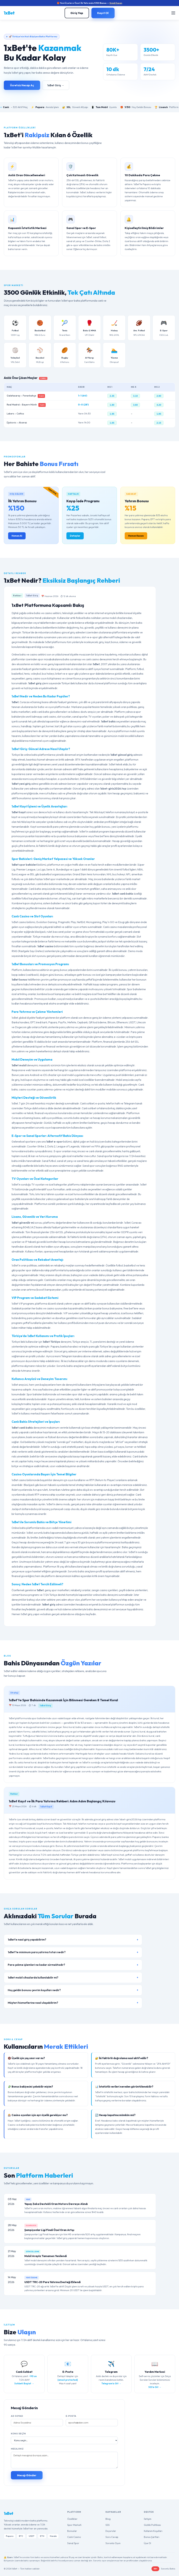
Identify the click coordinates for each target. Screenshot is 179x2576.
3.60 (135, 405)
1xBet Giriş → (55, 85)
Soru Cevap (111, 2537)
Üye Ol (147, 2543)
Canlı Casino (74, 2537)
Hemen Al (17, 535)
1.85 (159, 414)
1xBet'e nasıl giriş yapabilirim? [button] (73, 1939)
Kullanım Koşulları (153, 2531)
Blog (108, 2518)
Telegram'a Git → (111, 2383)
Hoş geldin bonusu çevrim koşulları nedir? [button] (73, 1990)
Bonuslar (72, 2531)
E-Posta (71, 2416)
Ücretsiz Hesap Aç (22, 85)
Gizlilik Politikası (152, 2524)
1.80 (112, 405)
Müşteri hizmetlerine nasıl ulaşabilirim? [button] (73, 2002)
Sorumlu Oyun (113, 2543)
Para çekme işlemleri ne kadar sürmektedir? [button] (73, 1965)
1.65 (112, 423)
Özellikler (72, 2518)
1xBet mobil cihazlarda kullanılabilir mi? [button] (73, 1977)
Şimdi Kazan (115, 3)
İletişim (147, 2518)
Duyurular (110, 2531)
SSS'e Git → (154, 2387)
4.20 (159, 405)
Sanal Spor (73, 2543)
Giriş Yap (76, 13)
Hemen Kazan (136, 535)
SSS (107, 2524)
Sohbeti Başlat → (24, 2383)
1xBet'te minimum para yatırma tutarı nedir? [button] (73, 1952)
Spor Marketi (74, 2524)
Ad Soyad (17, 2416)
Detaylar (75, 535)
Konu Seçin (18, 2433)
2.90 (159, 396)
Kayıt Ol (103, 13)
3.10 (135, 396)
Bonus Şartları (151, 2537)
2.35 (112, 396)
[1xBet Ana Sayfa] (9, 13)
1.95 (112, 414)
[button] (173, 13)
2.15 (159, 423)
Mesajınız (17, 2448)
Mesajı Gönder (26, 2475)
